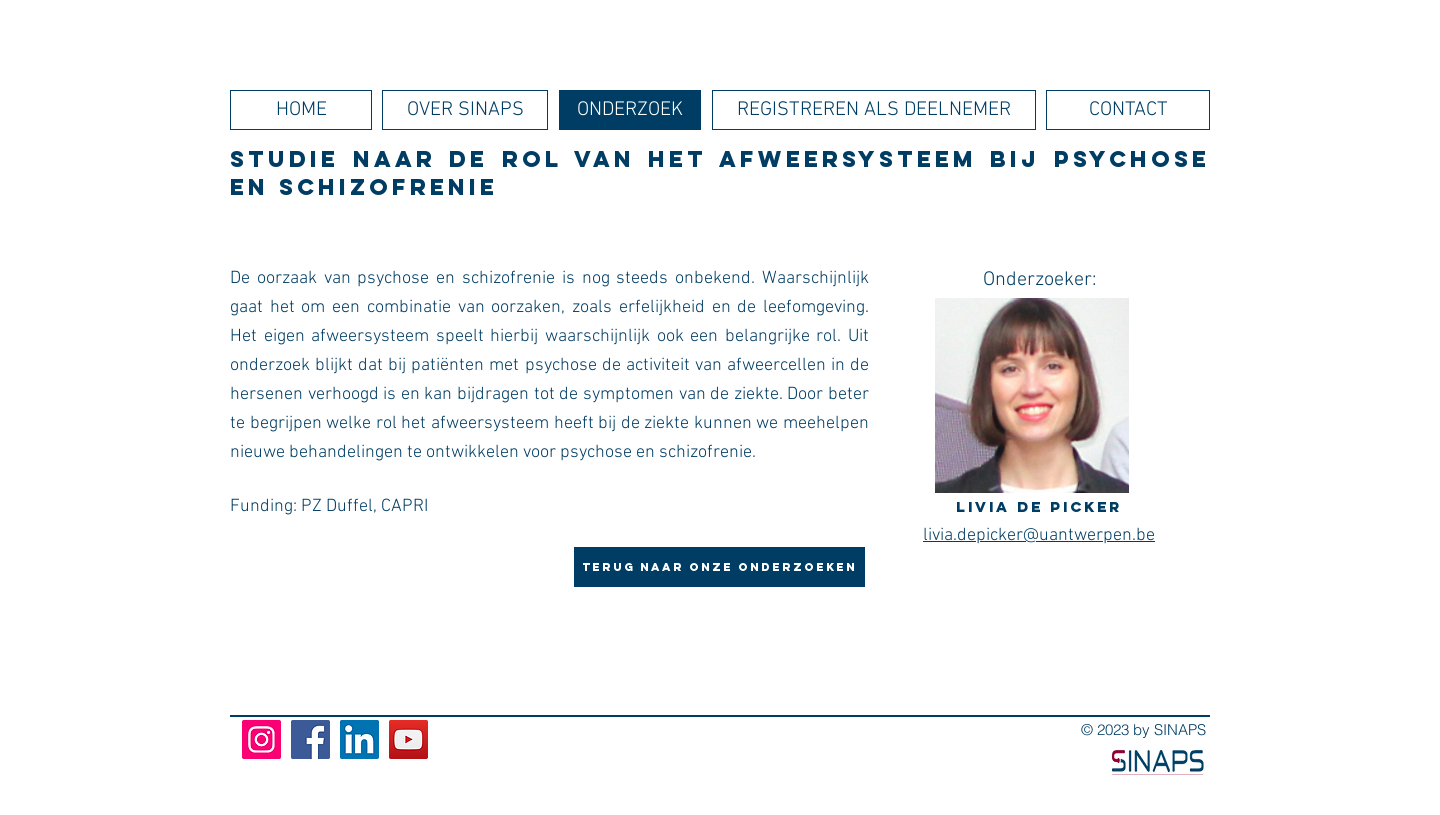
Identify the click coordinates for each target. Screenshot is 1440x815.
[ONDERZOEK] (630, 110)
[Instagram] (261, 739)
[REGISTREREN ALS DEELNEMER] (874, 110)
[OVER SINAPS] (465, 110)
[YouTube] (408, 739)
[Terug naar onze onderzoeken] (719, 567)
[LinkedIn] (359, 739)
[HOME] (301, 110)
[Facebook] (310, 739)
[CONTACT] (1128, 110)
